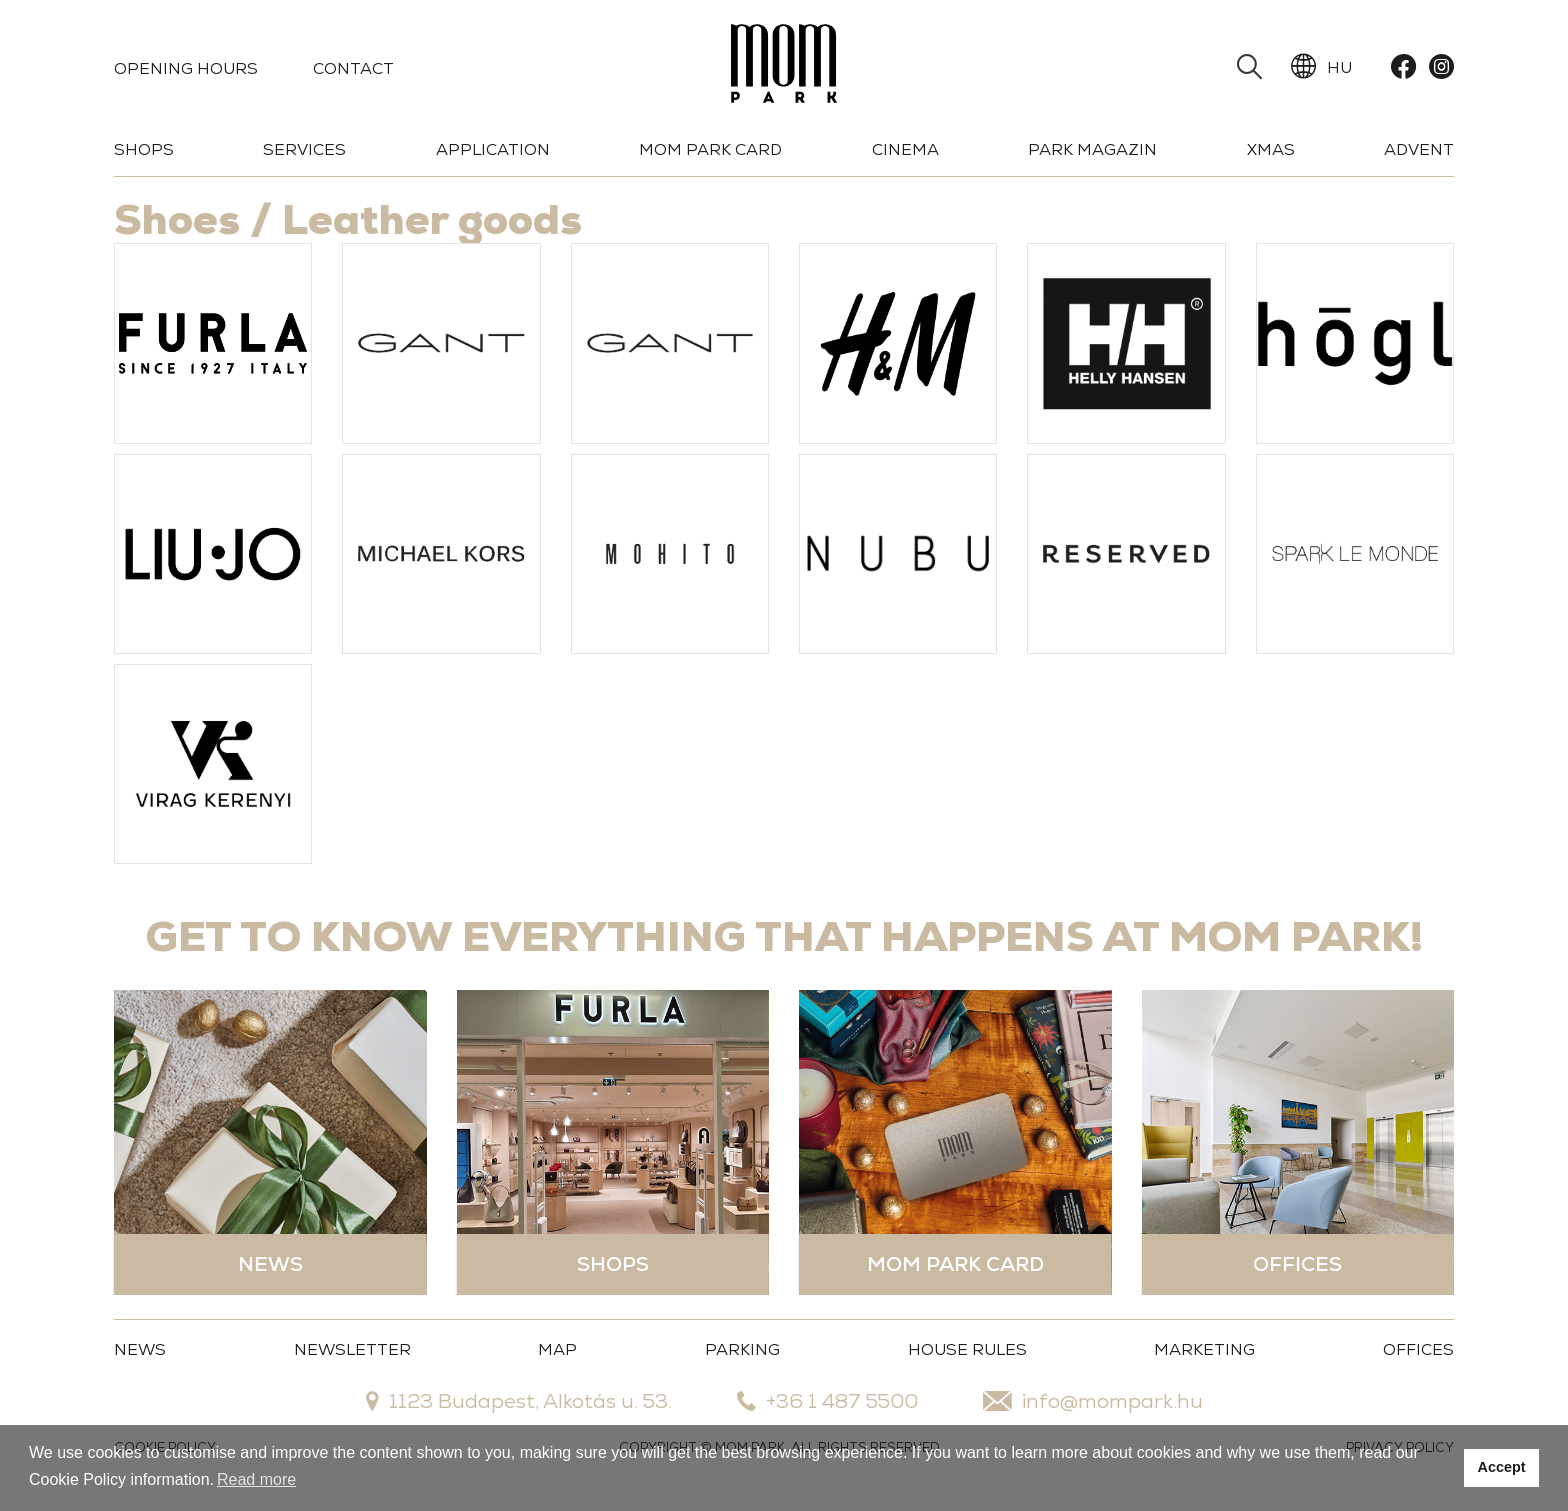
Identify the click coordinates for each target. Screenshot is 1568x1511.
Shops (144, 149)
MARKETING (1204, 1349)
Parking (742, 1349)
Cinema (905, 149)
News (140, 1349)
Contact (353, 68)
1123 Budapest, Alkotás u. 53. (519, 1401)
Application (493, 149)
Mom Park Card (710, 149)
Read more (256, 1479)
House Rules (967, 1349)
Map (557, 1349)
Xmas (1271, 149)
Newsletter (352, 1349)
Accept (1502, 1467)
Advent (1419, 149)
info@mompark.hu (1093, 1401)
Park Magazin (1092, 149)
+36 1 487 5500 (827, 1401)
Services (304, 149)
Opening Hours (186, 68)
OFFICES (1418, 1349)
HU (1321, 67)
